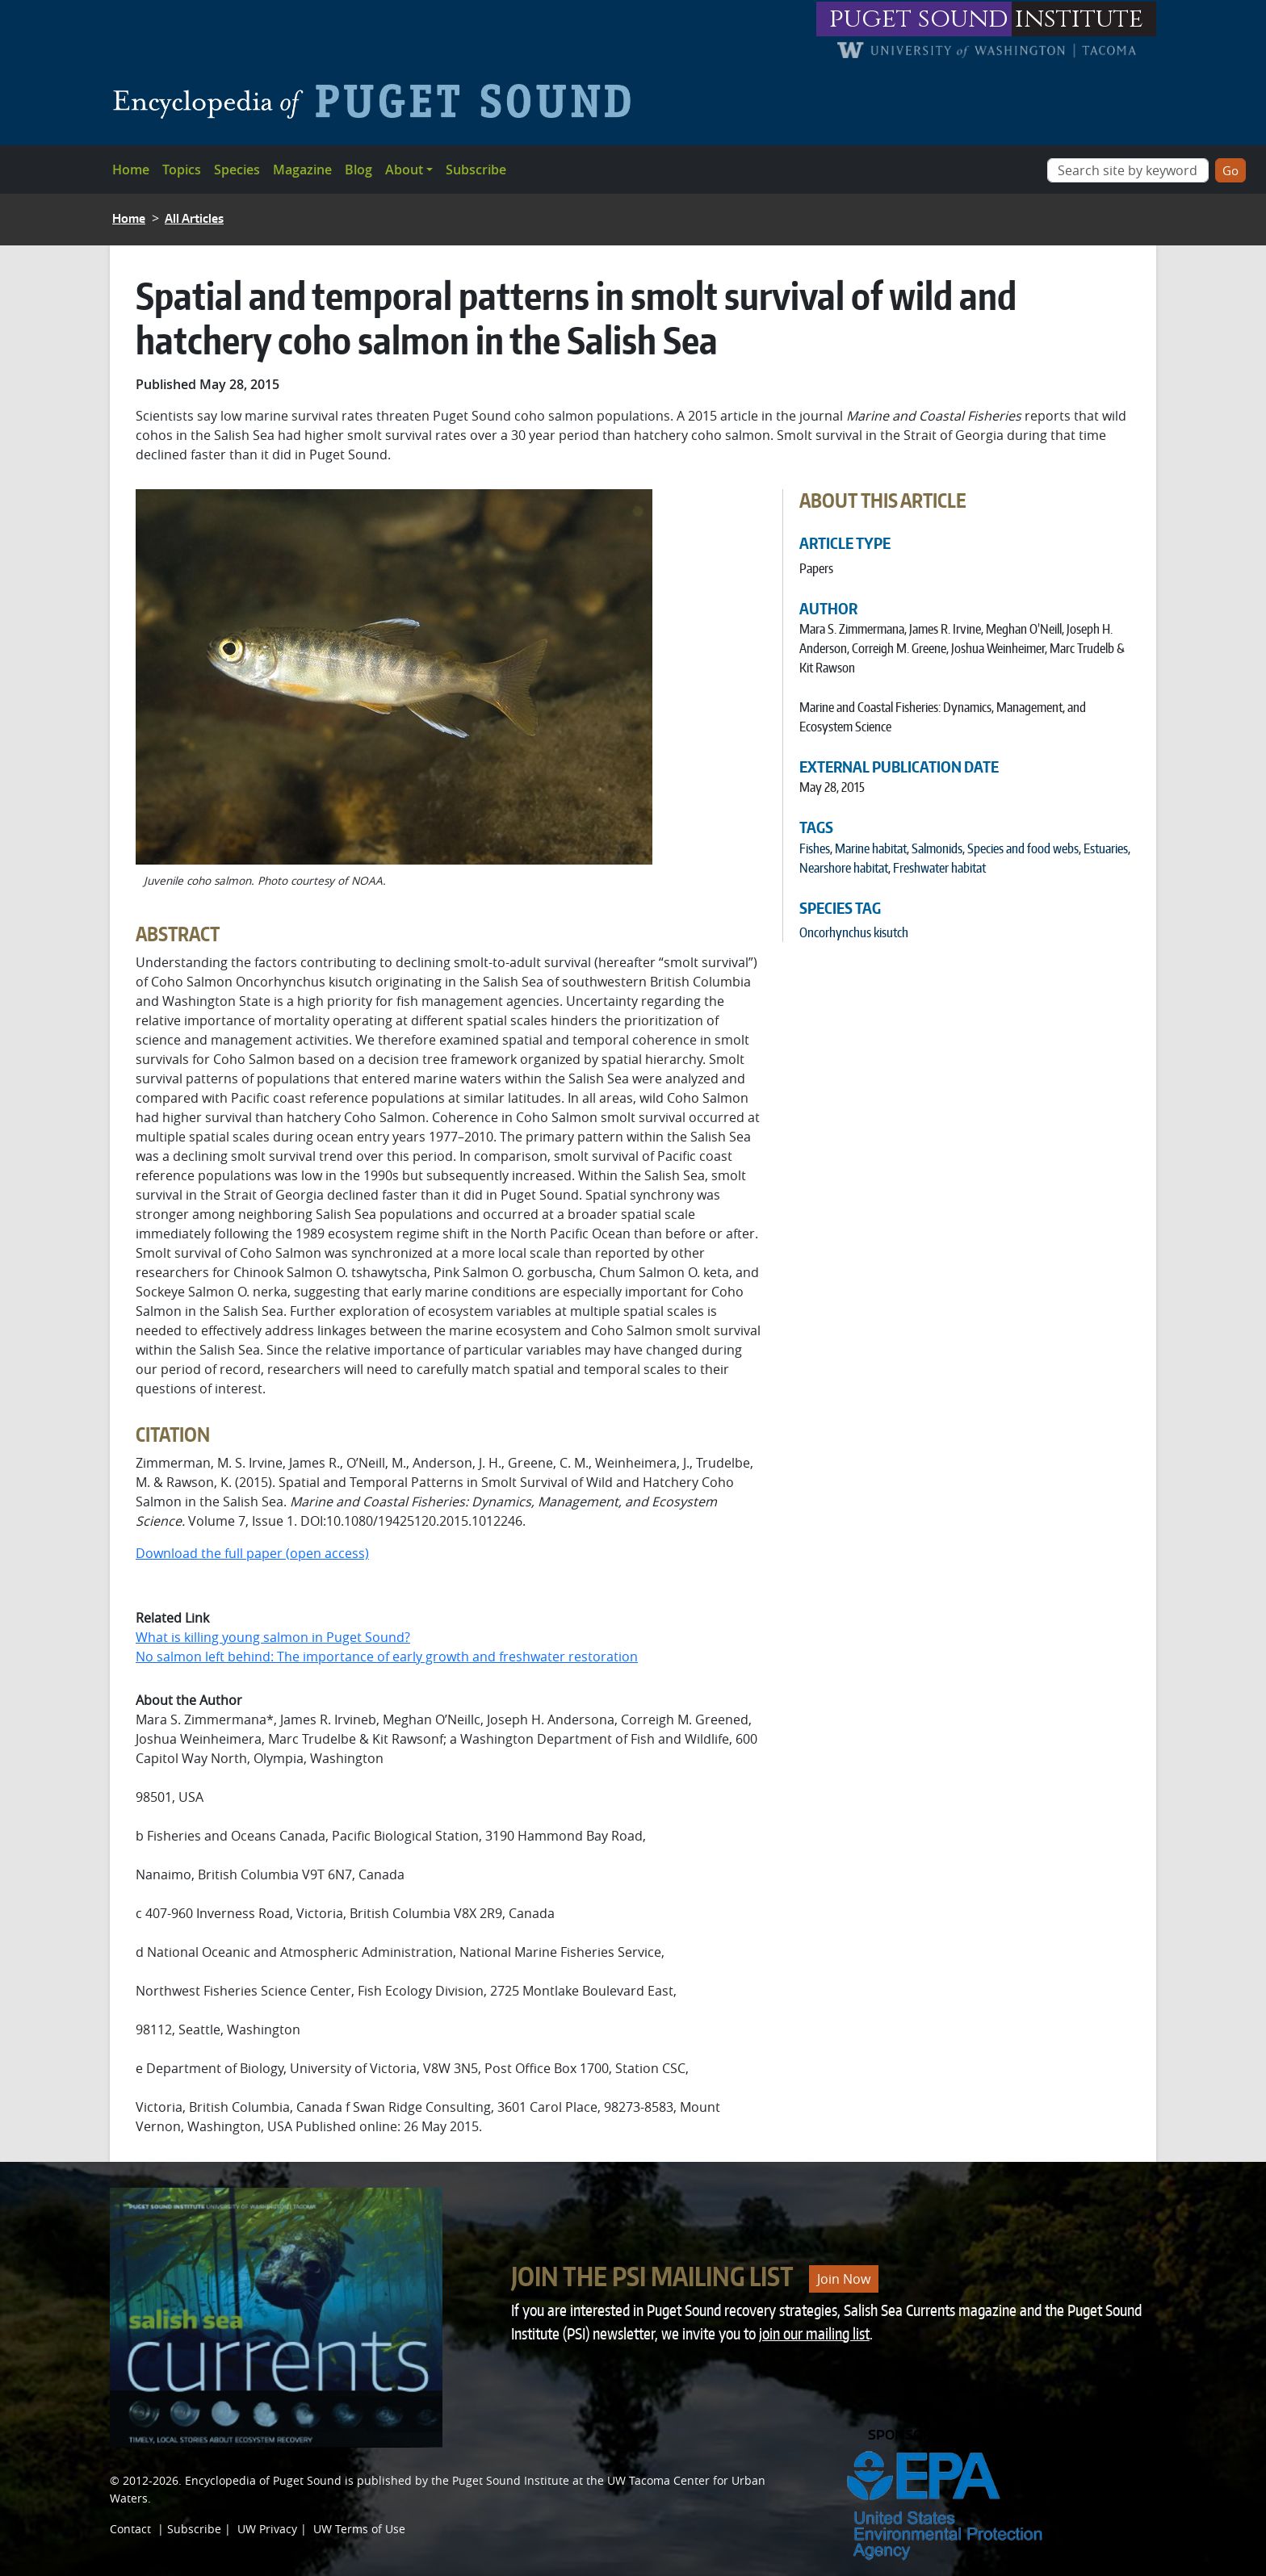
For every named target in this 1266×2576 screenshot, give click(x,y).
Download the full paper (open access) (252, 1553)
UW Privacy (267, 2528)
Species (237, 169)
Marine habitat (871, 848)
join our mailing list (814, 2333)
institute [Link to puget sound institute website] (1079, 19)
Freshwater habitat (939, 868)
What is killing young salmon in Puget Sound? (273, 1637)
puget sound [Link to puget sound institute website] (918, 19)
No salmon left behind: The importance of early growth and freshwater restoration (387, 1656)
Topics (181, 169)
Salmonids (937, 848)
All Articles (194, 218)
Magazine (302, 169)
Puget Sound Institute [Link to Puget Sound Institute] (510, 2480)
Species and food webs (1023, 848)
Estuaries (1106, 848)
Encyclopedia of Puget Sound (263, 2480)
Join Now (843, 2279)
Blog (358, 169)
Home (130, 169)
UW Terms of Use (359, 2528)
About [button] (404, 169)
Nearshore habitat (843, 868)
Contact (130, 2528)
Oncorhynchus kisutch (853, 932)
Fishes (814, 848)
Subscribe (476, 169)
